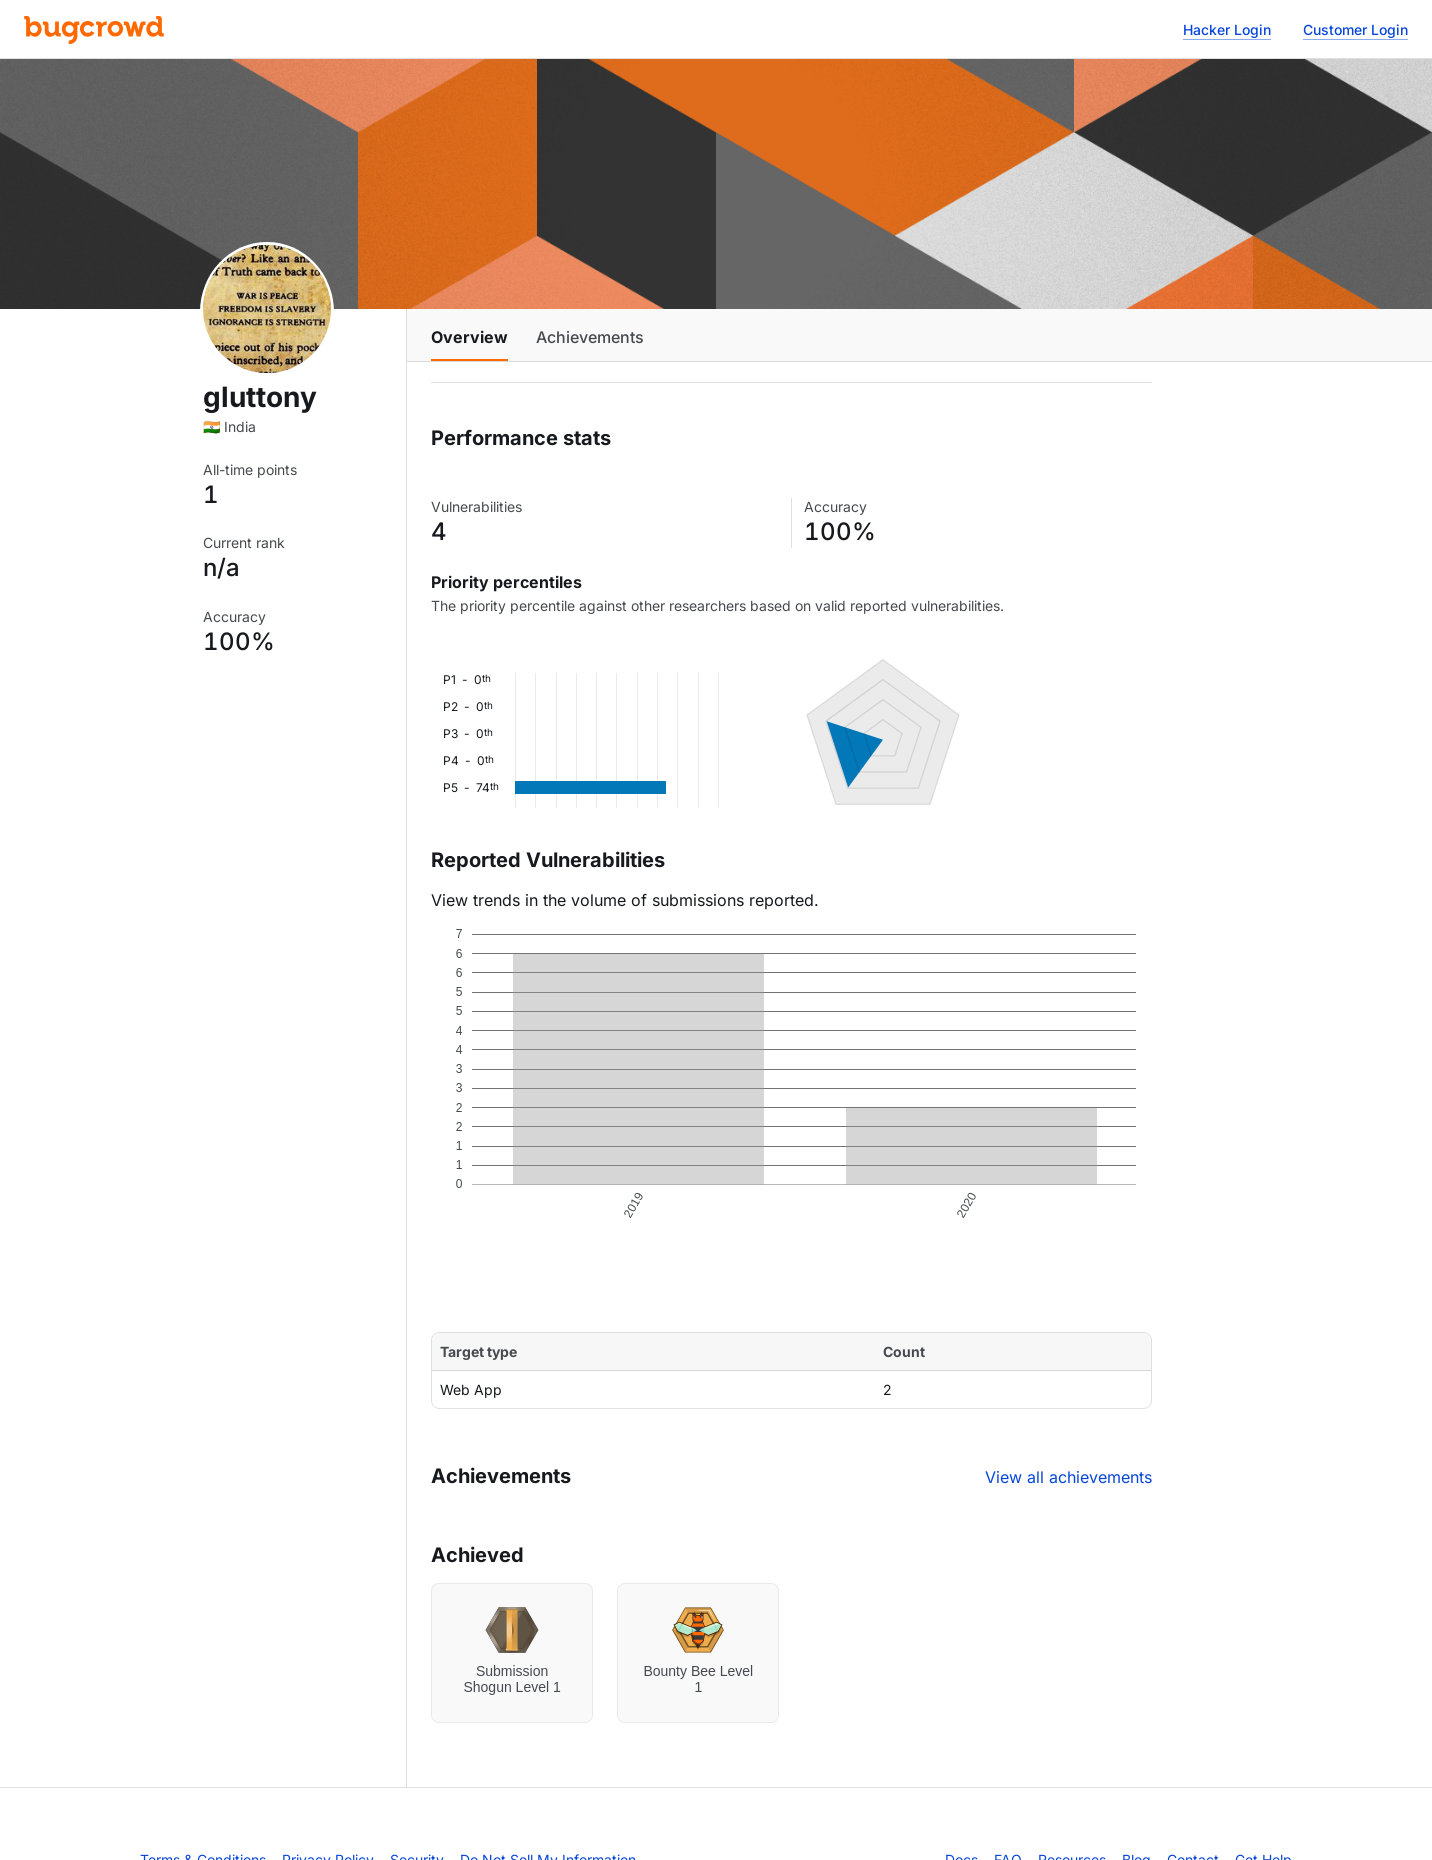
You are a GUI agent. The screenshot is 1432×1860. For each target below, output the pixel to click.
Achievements (590, 337)
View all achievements (1068, 1477)
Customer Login (1355, 29)
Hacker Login (1227, 29)
